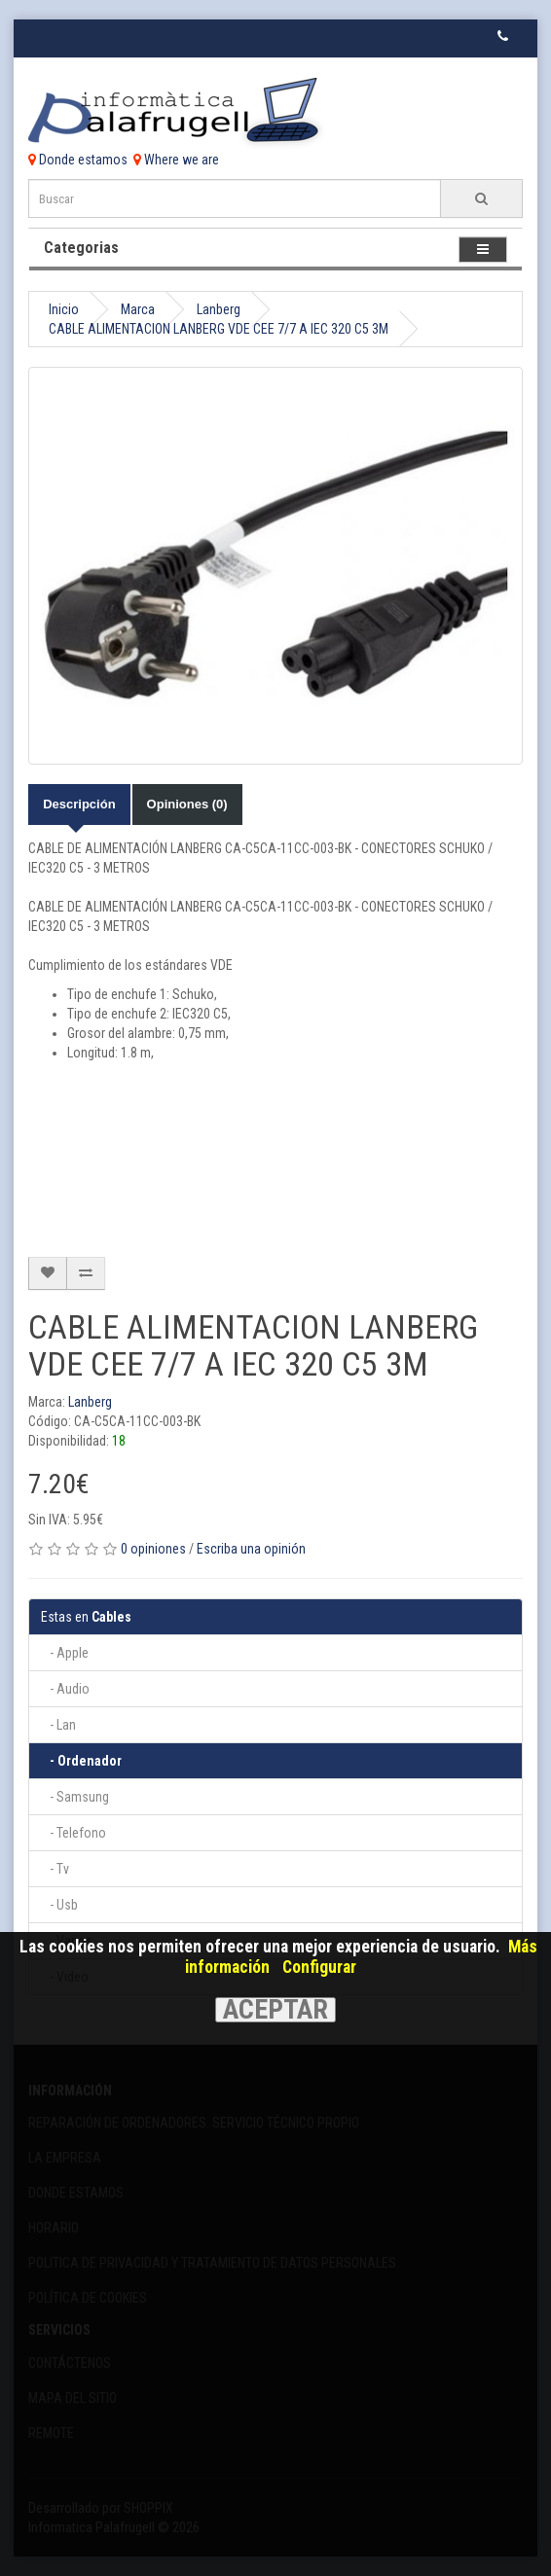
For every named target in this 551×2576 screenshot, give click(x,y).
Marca (138, 309)
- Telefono (73, 1833)
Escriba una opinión (251, 1548)
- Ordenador (81, 1761)
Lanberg (218, 309)
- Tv (55, 1869)
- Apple (65, 1653)
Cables (86, 1617)
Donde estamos (78, 159)
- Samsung (75, 1797)
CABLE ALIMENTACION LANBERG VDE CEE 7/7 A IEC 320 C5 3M (218, 329)
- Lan (58, 1725)
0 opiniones (153, 1548)
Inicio (64, 309)
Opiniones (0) (187, 804)
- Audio (65, 1689)
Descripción (79, 804)
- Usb (59, 1905)
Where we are (176, 159)
